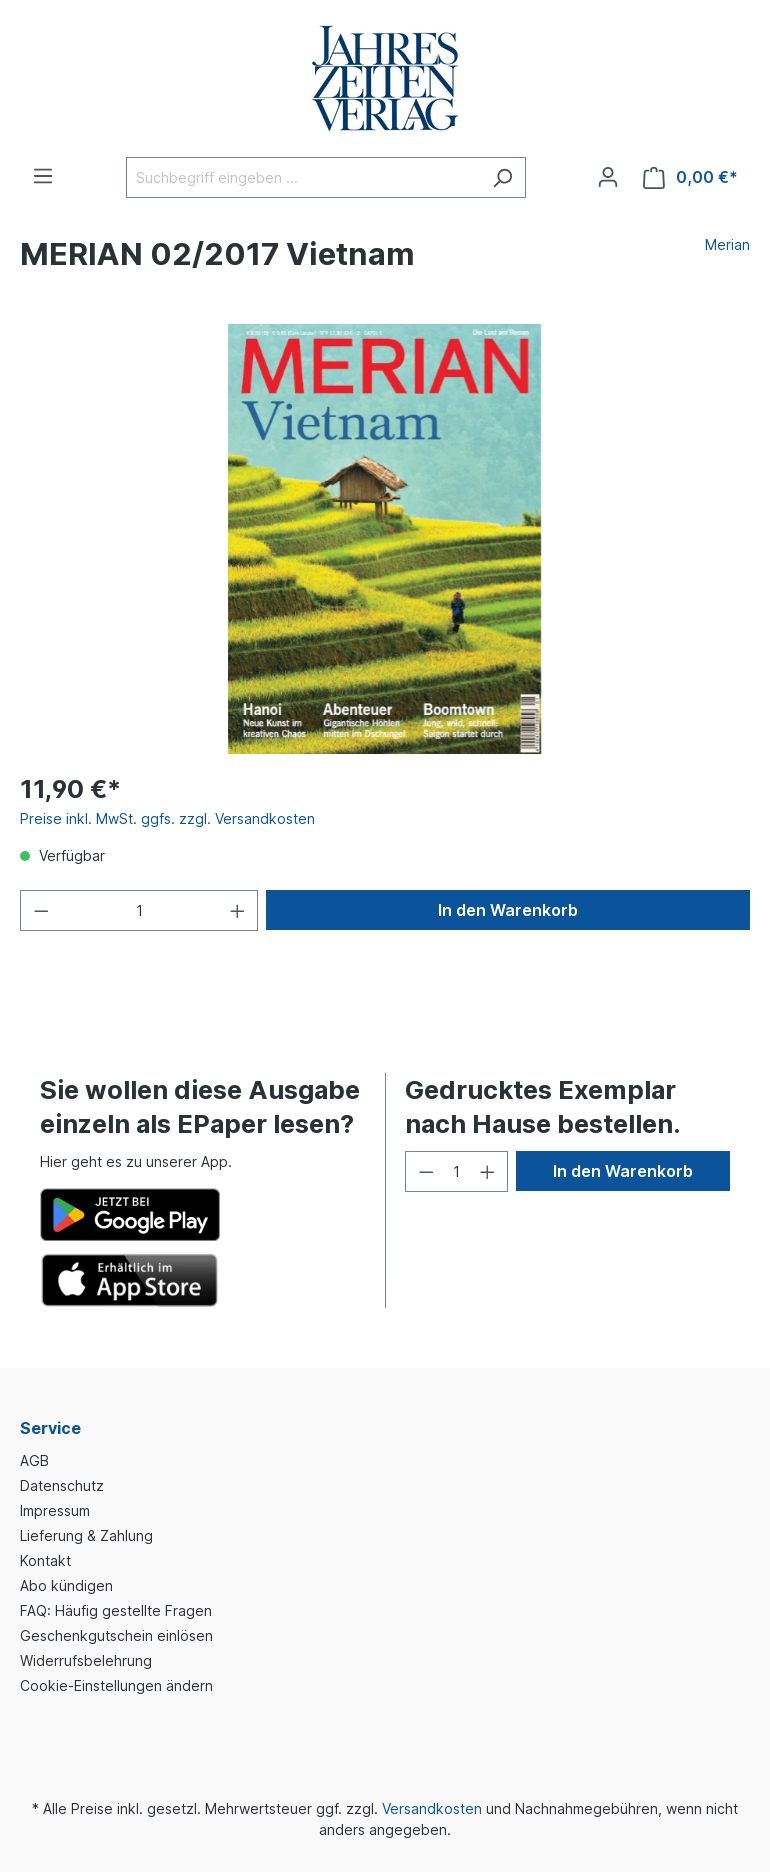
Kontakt (45, 1560)
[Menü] (43, 176)
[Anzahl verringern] (41, 910)
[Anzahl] (139, 910)
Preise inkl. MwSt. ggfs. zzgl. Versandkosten (167, 818)
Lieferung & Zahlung (86, 1535)
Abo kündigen (66, 1585)
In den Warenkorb (508, 910)
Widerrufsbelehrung (86, 1660)
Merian (727, 244)
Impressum (55, 1510)
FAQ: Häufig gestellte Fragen (116, 1610)
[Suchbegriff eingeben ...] (303, 177)
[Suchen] (502, 177)
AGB (34, 1460)
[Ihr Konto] (608, 177)
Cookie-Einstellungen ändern (116, 1685)
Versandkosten (432, 1808)
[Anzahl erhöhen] (238, 910)
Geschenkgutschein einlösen (116, 1635)
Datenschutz (62, 1485)
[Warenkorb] (690, 177)
